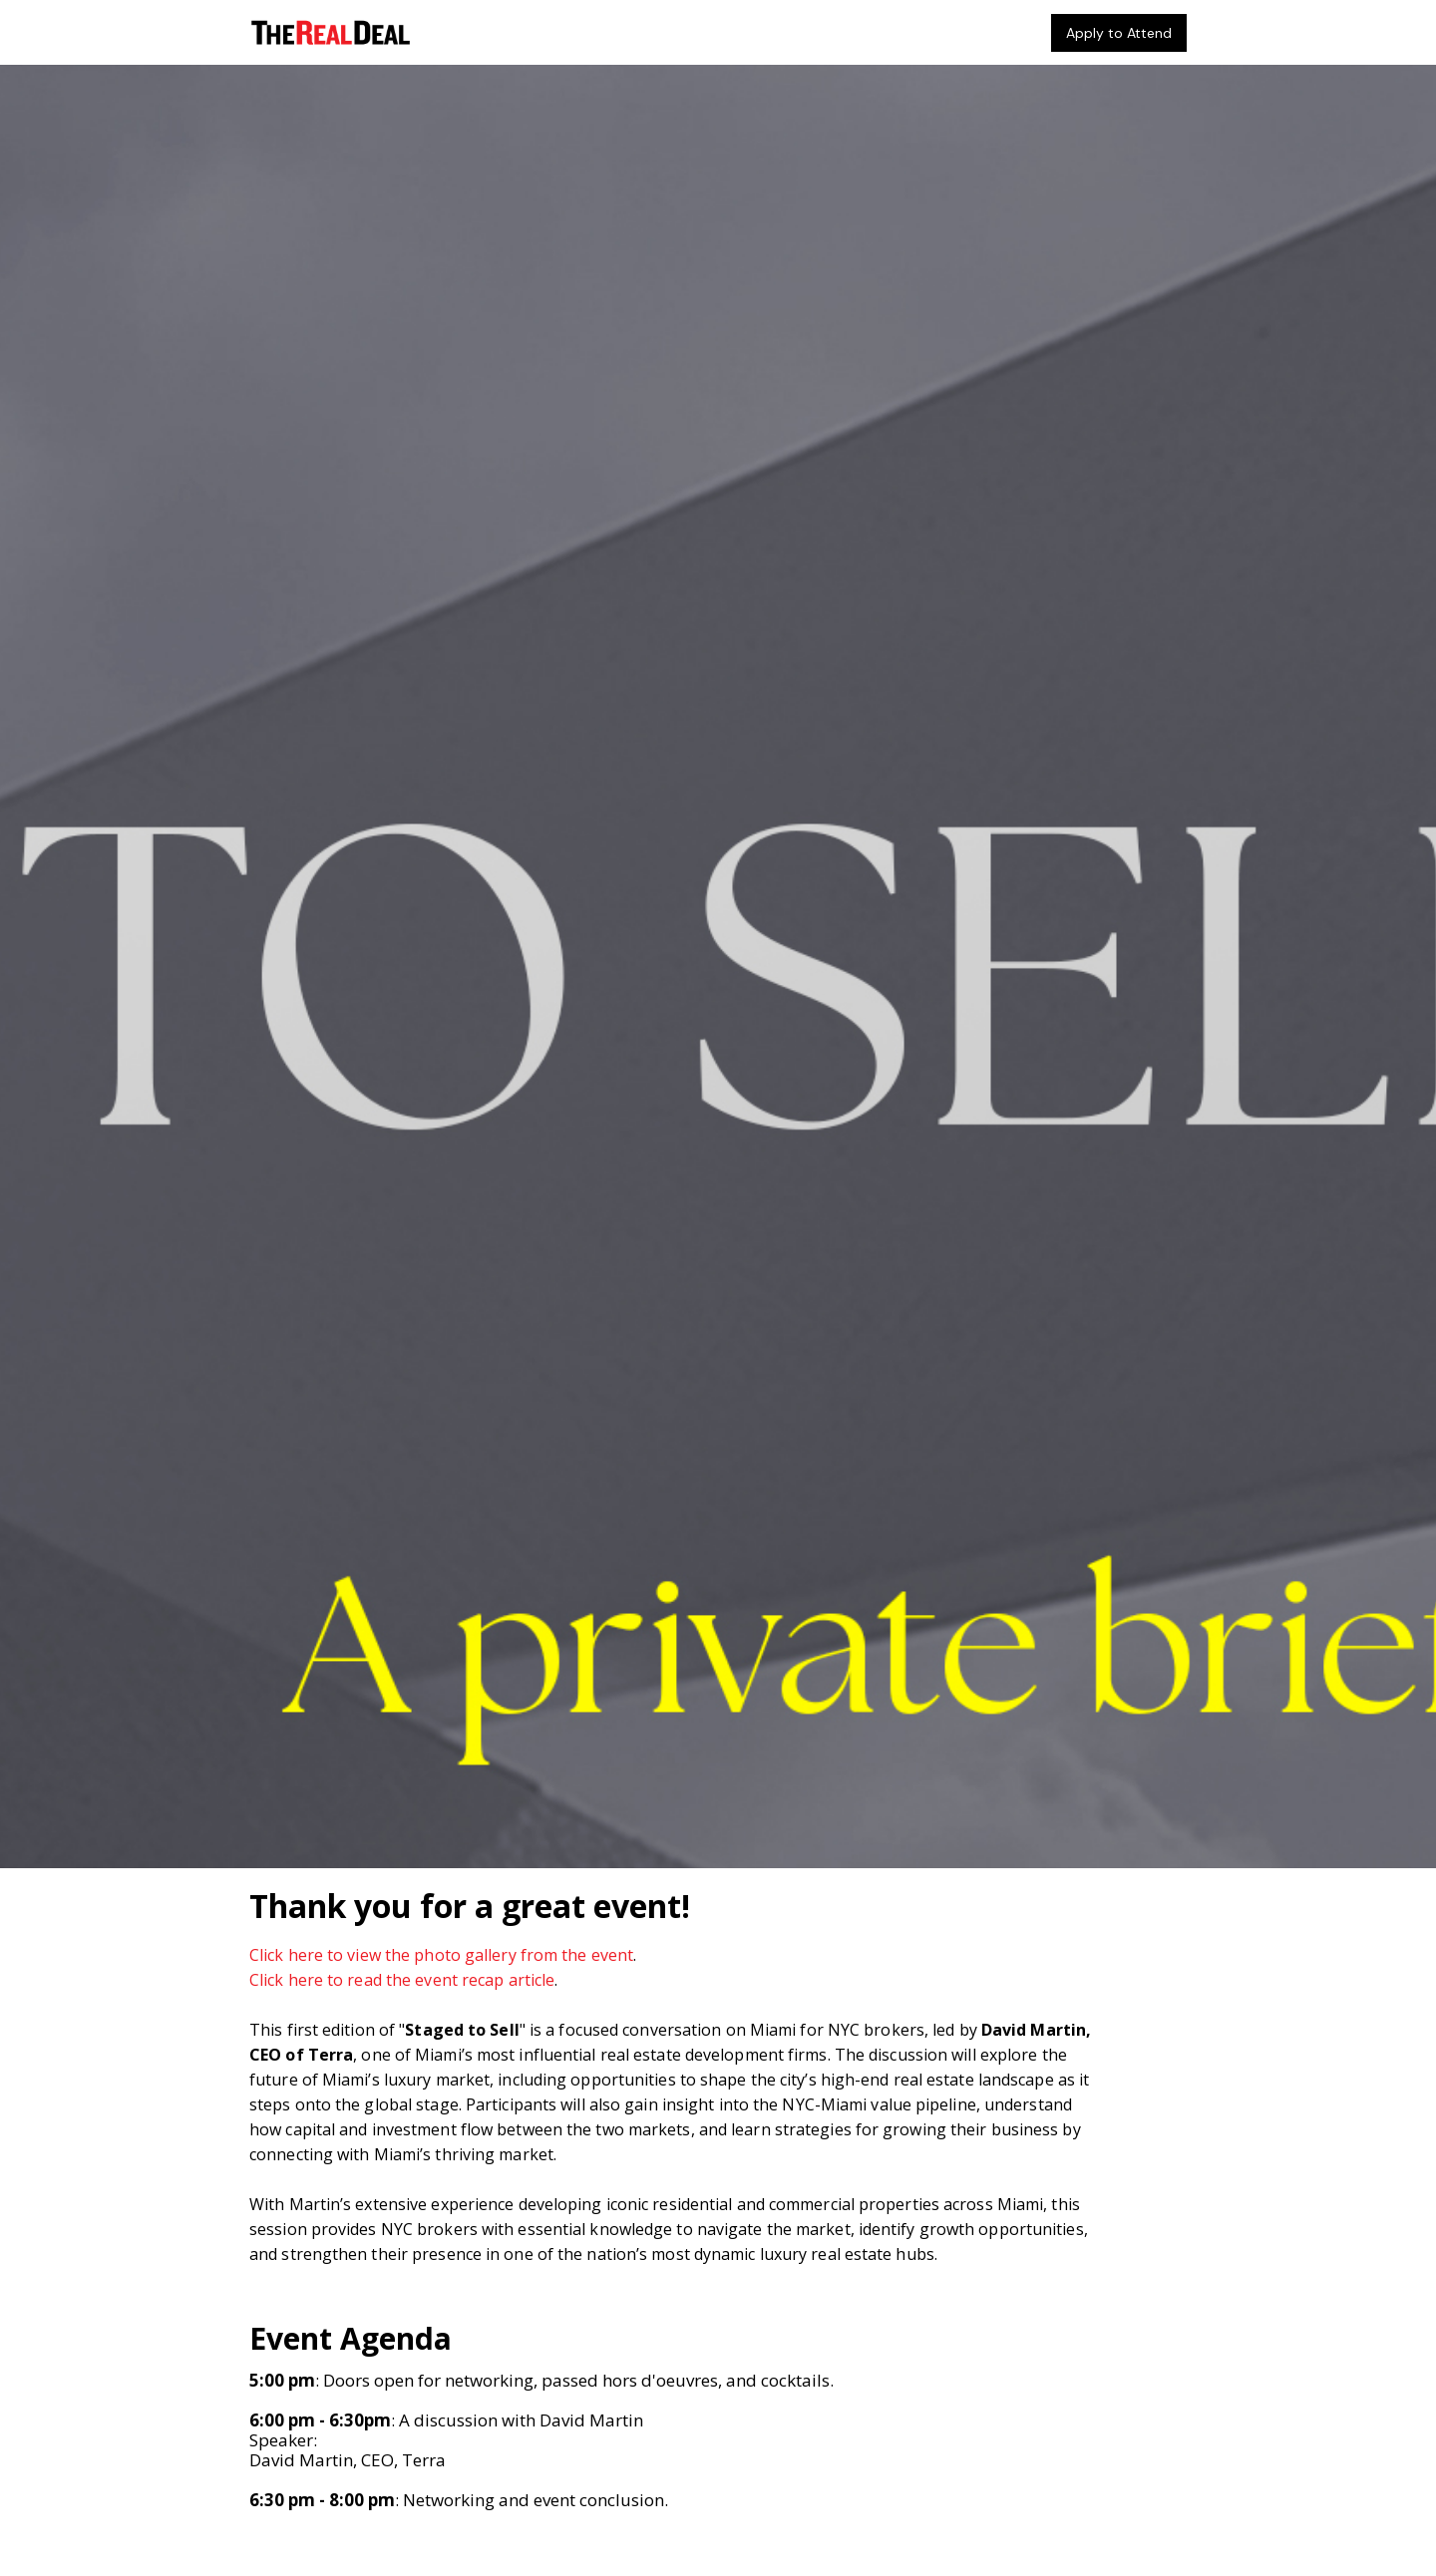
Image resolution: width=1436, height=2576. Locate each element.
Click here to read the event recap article (401, 1980)
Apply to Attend (1119, 33)
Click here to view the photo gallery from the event (441, 1955)
